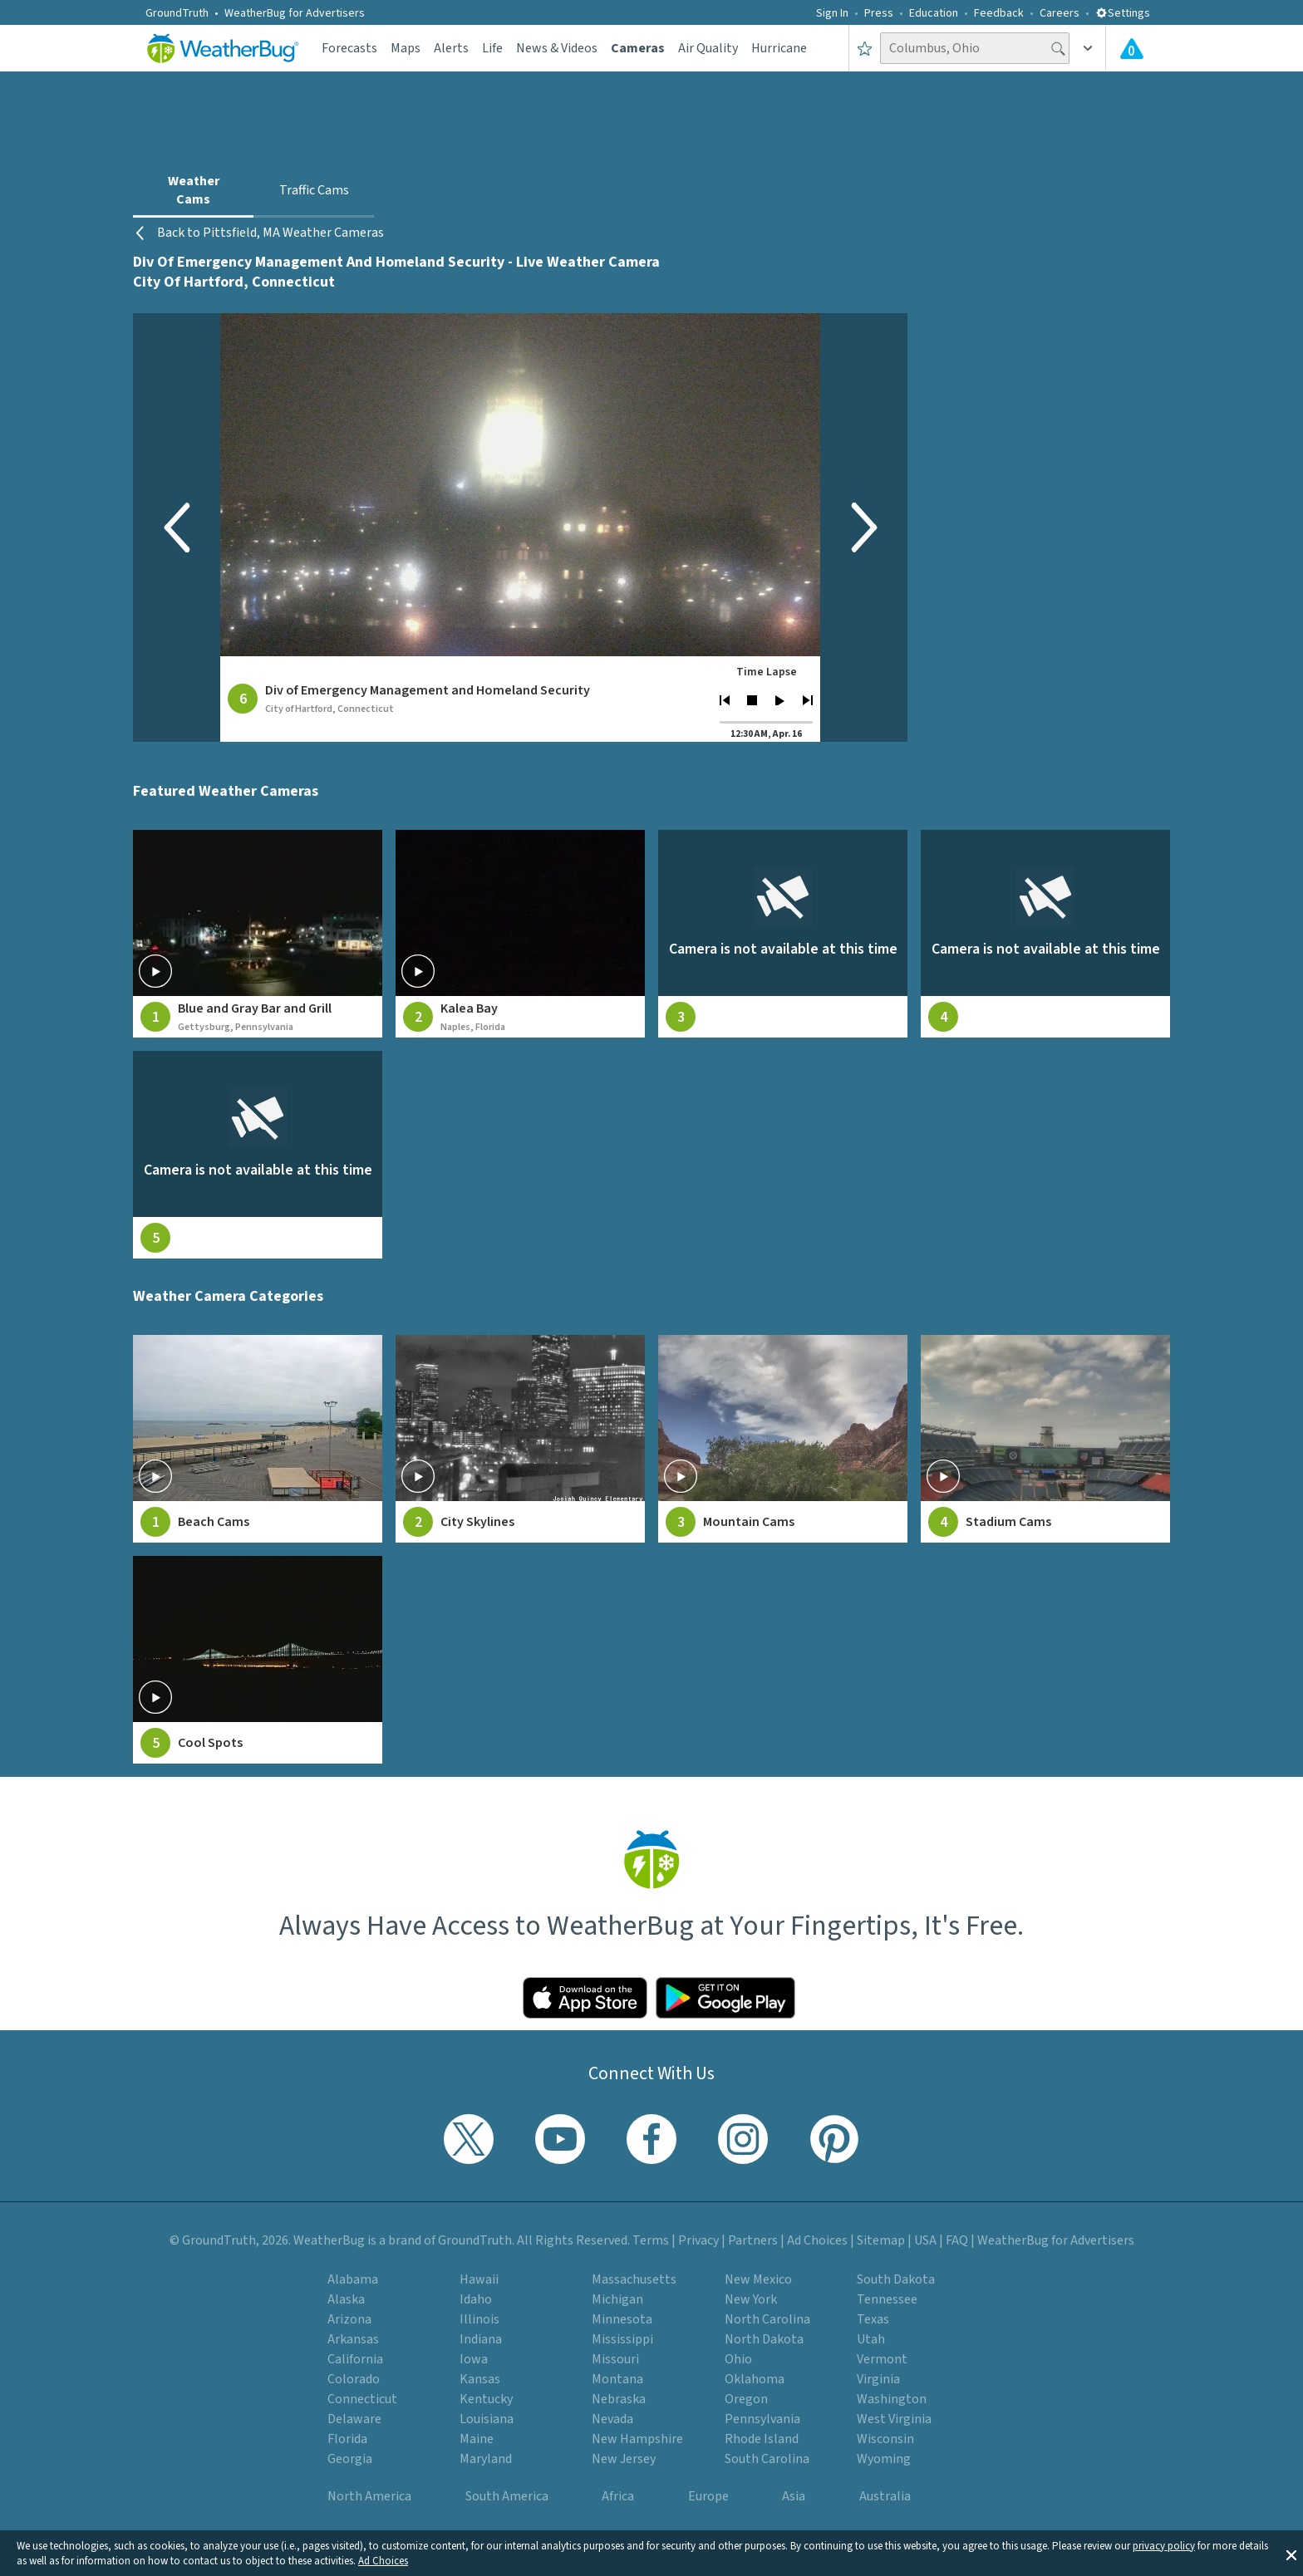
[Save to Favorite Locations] (864, 48)
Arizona (349, 2319)
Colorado (353, 2379)
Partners (753, 2240)
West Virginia (894, 2419)
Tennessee (887, 2299)
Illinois (479, 2319)
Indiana (481, 2339)
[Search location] (974, 48)
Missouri (615, 2359)
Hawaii (479, 2279)
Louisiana (487, 2419)
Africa (618, 2496)
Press (878, 13)
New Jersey (624, 2459)
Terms (650, 2240)
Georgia (349, 2459)
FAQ (957, 2240)
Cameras (638, 48)
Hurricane (779, 48)
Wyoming (884, 2459)
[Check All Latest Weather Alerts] (1132, 48)
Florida (347, 2439)
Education (933, 13)
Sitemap (881, 2240)
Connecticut (362, 2399)
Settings (1122, 13)
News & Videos (556, 48)
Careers (1059, 13)
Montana (617, 2379)
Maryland (486, 2459)
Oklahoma (754, 2379)
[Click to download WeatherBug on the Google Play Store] (725, 1998)
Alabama (352, 2279)
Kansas (480, 2379)
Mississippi (622, 2339)
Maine (477, 2439)
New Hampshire (637, 2439)
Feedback (999, 13)
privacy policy (1164, 2546)
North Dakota (764, 2339)
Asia (793, 2496)
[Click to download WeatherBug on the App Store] (585, 1998)
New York (751, 2299)
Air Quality (708, 48)
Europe (708, 2496)
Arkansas (353, 2339)
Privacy (698, 2240)
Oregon (746, 2399)
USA (925, 2240)
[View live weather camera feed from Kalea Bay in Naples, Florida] (520, 934)
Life (492, 48)
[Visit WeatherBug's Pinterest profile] (834, 2139)
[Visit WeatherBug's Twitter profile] (469, 2139)
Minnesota (622, 2319)
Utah (871, 2339)
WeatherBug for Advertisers (294, 13)
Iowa (474, 2359)
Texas (873, 2319)
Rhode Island (762, 2439)
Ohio (738, 2359)
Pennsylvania (762, 2419)
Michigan (617, 2299)
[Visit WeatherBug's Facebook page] (651, 2139)
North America (369, 2496)
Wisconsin (885, 2439)
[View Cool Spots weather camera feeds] (257, 1660)
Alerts (451, 48)
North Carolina (767, 2319)
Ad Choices (383, 2561)
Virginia (878, 2379)
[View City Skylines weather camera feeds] (520, 1439)
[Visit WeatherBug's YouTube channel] (560, 2139)
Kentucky (486, 2399)
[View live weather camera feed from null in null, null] (782, 934)
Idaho (476, 2299)
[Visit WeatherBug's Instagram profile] (743, 2139)
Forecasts (349, 48)
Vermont (882, 2359)
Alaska (346, 2299)
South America (506, 2496)
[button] (1291, 2554)
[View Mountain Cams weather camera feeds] (782, 1439)
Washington (892, 2399)
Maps (405, 48)
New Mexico (758, 2279)
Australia (885, 2496)
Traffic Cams (314, 190)
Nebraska (619, 2399)
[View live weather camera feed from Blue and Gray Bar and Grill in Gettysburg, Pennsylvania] (257, 934)
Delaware (354, 2419)
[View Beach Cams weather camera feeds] (257, 1439)
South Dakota (896, 2279)
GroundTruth (177, 13)
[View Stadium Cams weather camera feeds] (1045, 1439)
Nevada (612, 2419)
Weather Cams (193, 190)
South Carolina (767, 2459)
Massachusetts (634, 2279)
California (355, 2359)
